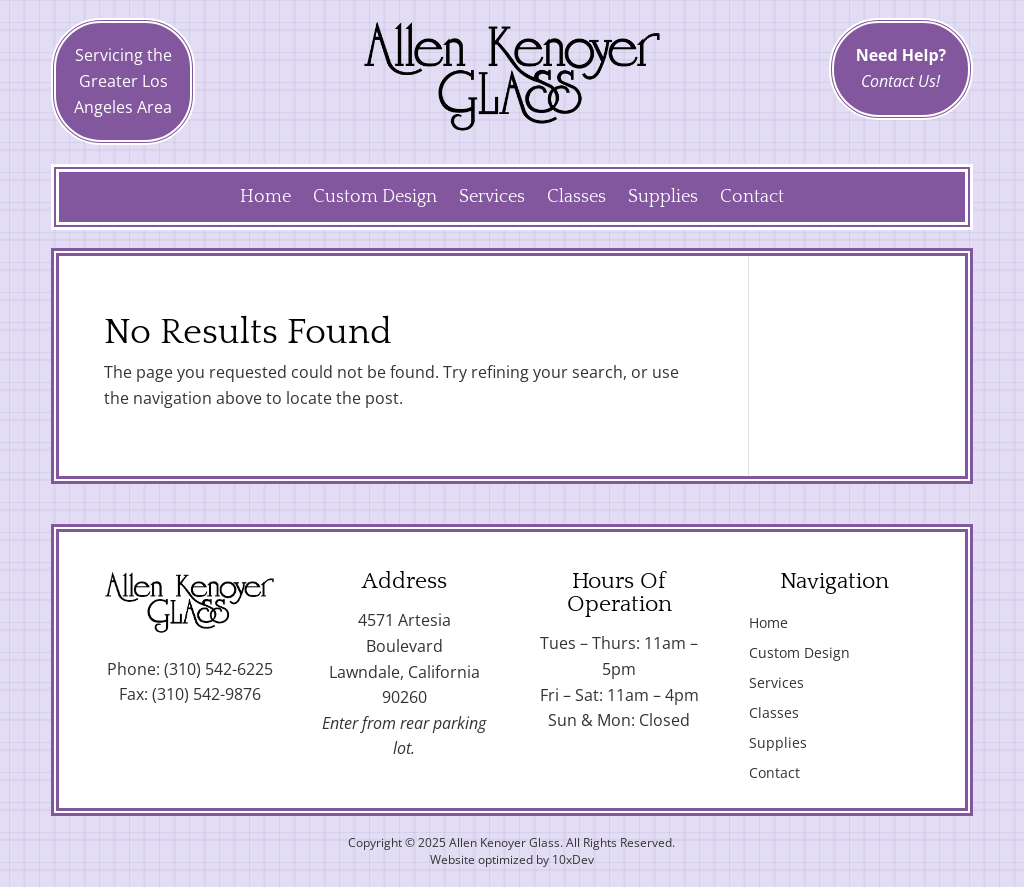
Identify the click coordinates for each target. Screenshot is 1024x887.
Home (265, 198)
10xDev (573, 859)
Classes (576, 198)
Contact (752, 198)
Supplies (663, 198)
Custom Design (375, 198)
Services (492, 198)
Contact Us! (900, 81)
